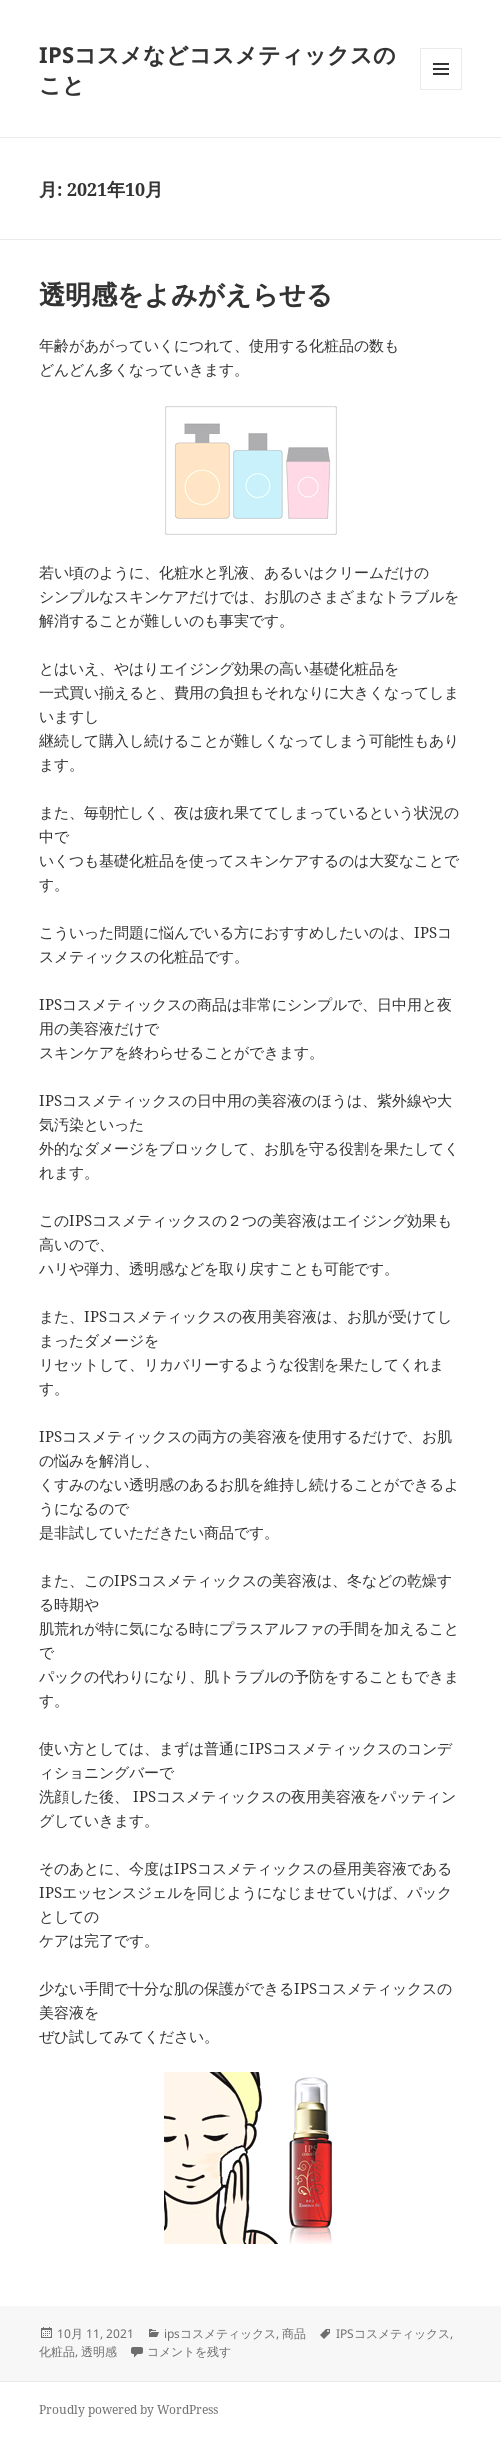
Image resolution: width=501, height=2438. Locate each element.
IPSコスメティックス (393, 2333)
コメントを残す (189, 2351)
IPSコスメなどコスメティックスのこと (217, 69)
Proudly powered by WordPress (128, 2409)
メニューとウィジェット (441, 89)
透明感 (99, 2351)
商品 (294, 2333)
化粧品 (57, 2351)
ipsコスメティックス (220, 2333)
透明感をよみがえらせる (186, 294)
